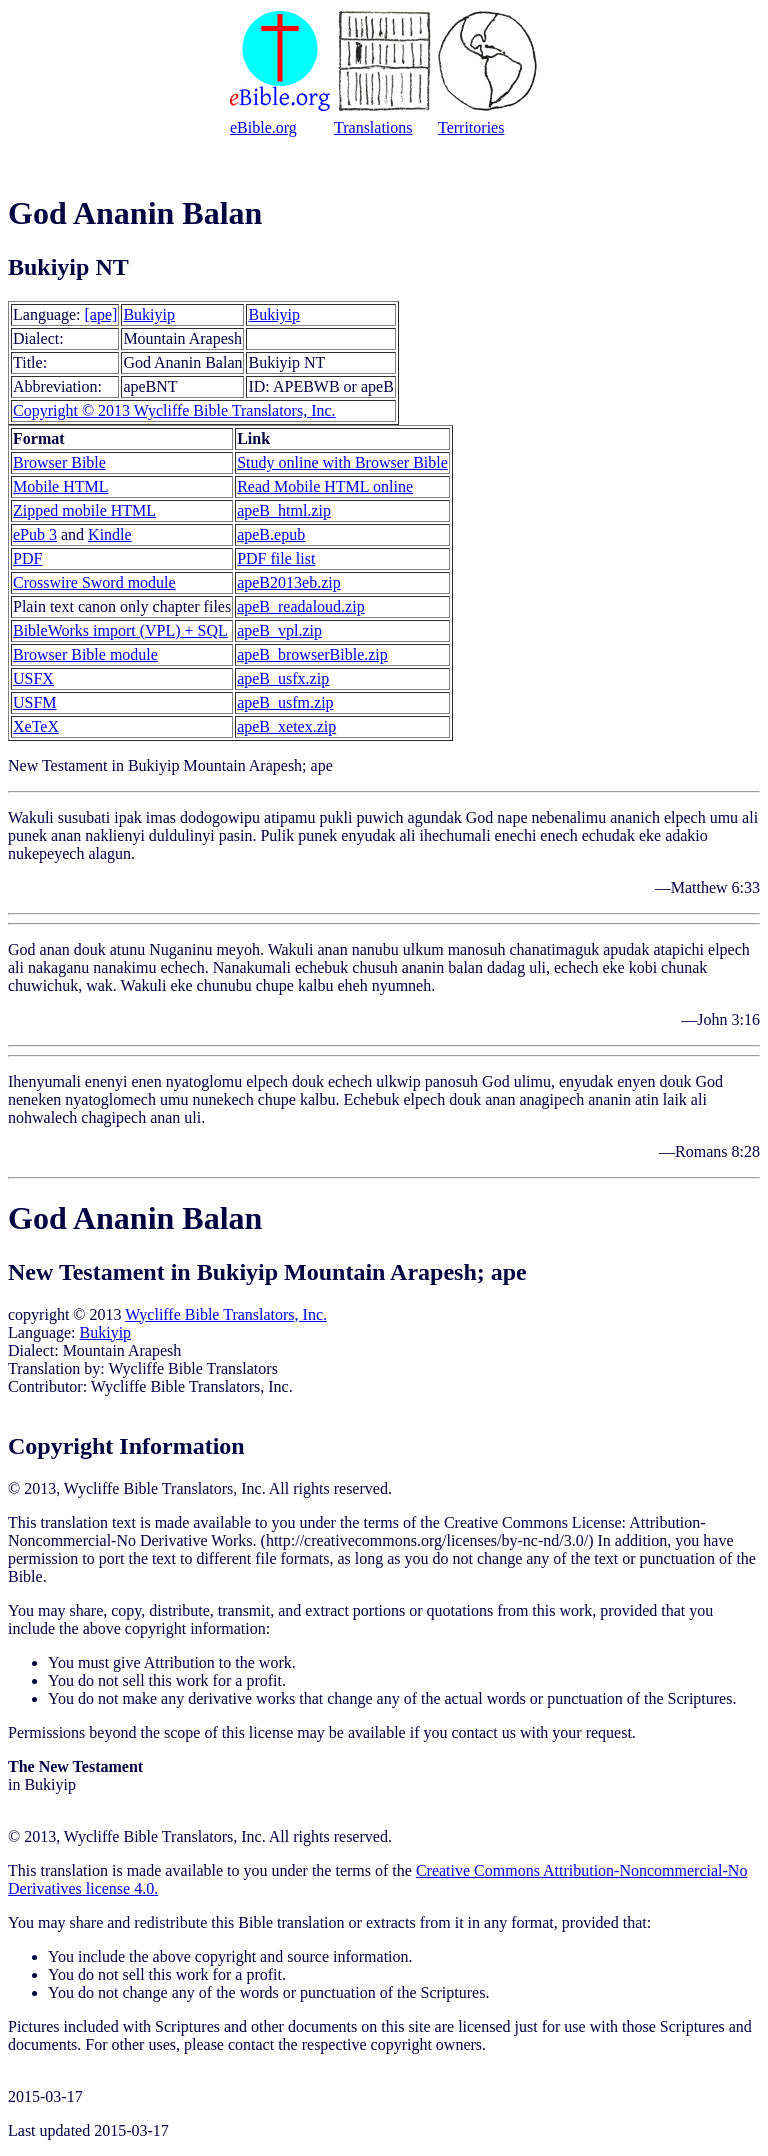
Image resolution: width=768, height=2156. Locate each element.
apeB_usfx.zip (283, 678)
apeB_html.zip (284, 510)
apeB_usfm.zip (285, 702)
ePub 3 (35, 534)
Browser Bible (59, 462)
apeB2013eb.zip (289, 582)
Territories (471, 127)
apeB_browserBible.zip (312, 654)
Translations (373, 127)
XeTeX (36, 726)
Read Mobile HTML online (325, 486)
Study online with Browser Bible (342, 462)
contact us (483, 1732)
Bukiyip (149, 314)
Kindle (110, 534)
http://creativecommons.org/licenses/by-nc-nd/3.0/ (427, 1540)
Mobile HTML (61, 486)
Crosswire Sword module (94, 582)
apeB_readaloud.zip (301, 606)
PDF (27, 558)
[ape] (101, 314)
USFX (33, 678)
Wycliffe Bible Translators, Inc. (226, 1314)
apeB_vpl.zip (279, 630)
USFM (35, 702)
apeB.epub (271, 534)
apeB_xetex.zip (286, 726)
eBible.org (263, 127)
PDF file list (276, 558)
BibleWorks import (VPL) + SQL (120, 630)
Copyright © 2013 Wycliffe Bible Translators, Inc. (174, 410)
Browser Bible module (85, 654)
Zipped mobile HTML (84, 510)
